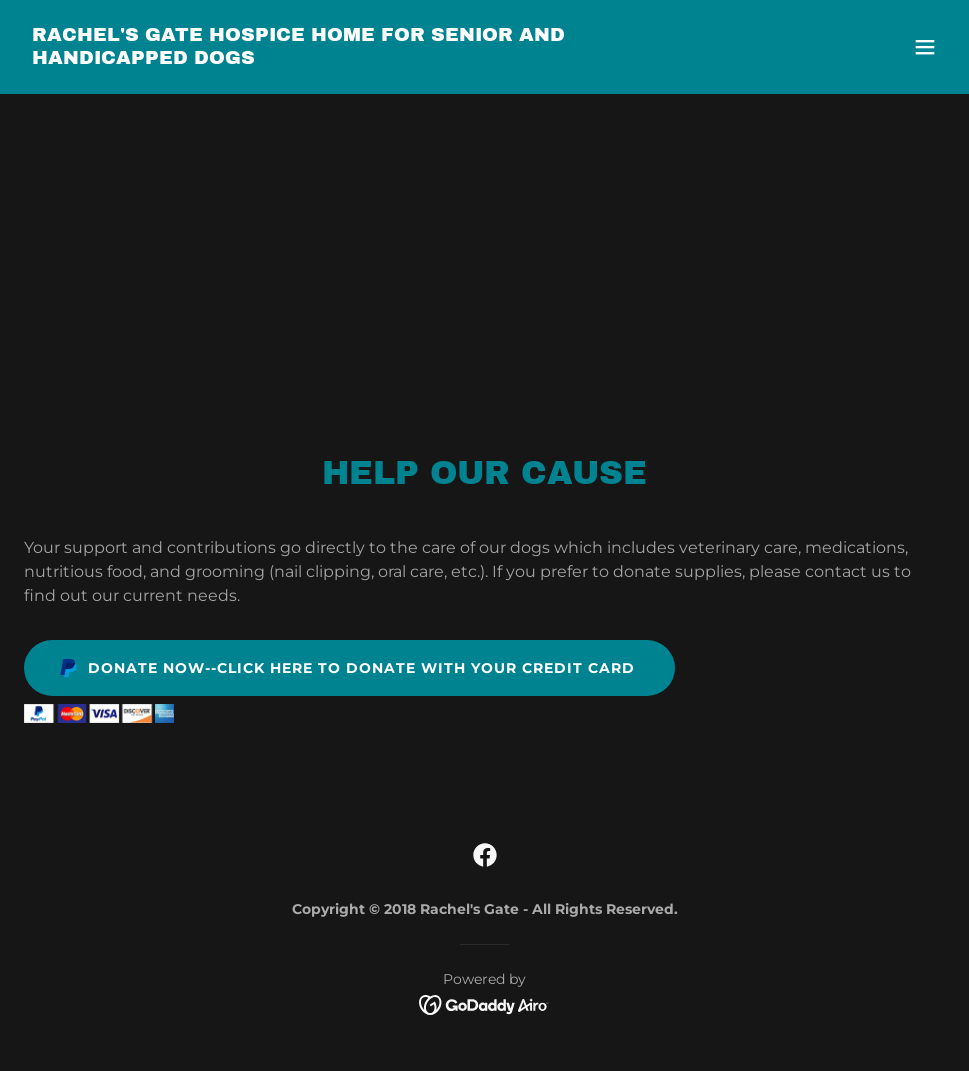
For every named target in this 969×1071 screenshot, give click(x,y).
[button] (925, 47)
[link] (346, 58)
